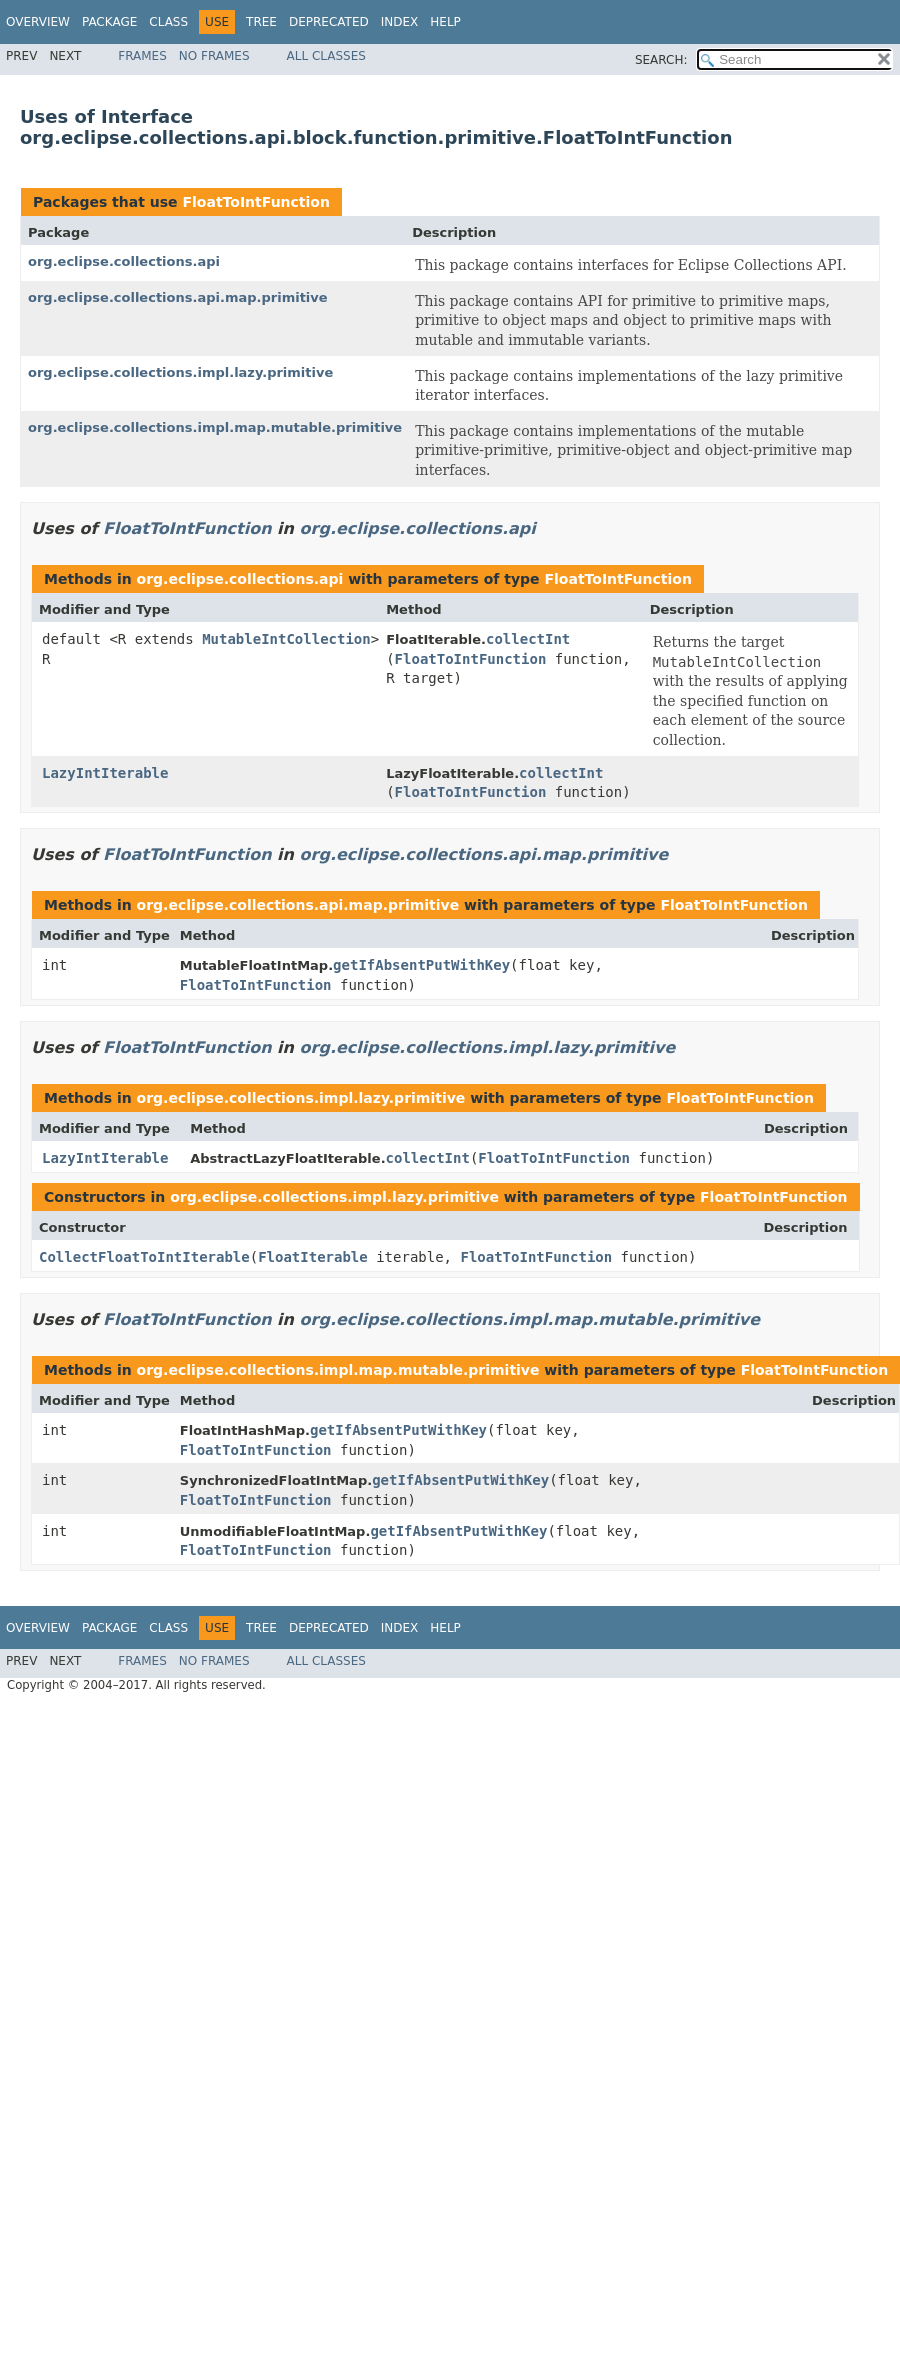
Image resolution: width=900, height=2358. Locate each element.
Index (400, 22)
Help (445, 22)
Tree (261, 22)
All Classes (326, 56)
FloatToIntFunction (255, 202)
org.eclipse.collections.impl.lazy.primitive (180, 372)
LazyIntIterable (105, 773)
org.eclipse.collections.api (124, 261)
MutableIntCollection (286, 639)
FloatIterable (313, 1257)
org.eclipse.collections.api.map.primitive (178, 297)
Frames (142, 56)
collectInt (528, 639)
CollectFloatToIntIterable (144, 1257)
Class (168, 22)
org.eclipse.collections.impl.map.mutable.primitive (215, 427)
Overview (38, 22)
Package (109, 22)
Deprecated (329, 22)
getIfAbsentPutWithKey (421, 965)
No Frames (214, 56)
